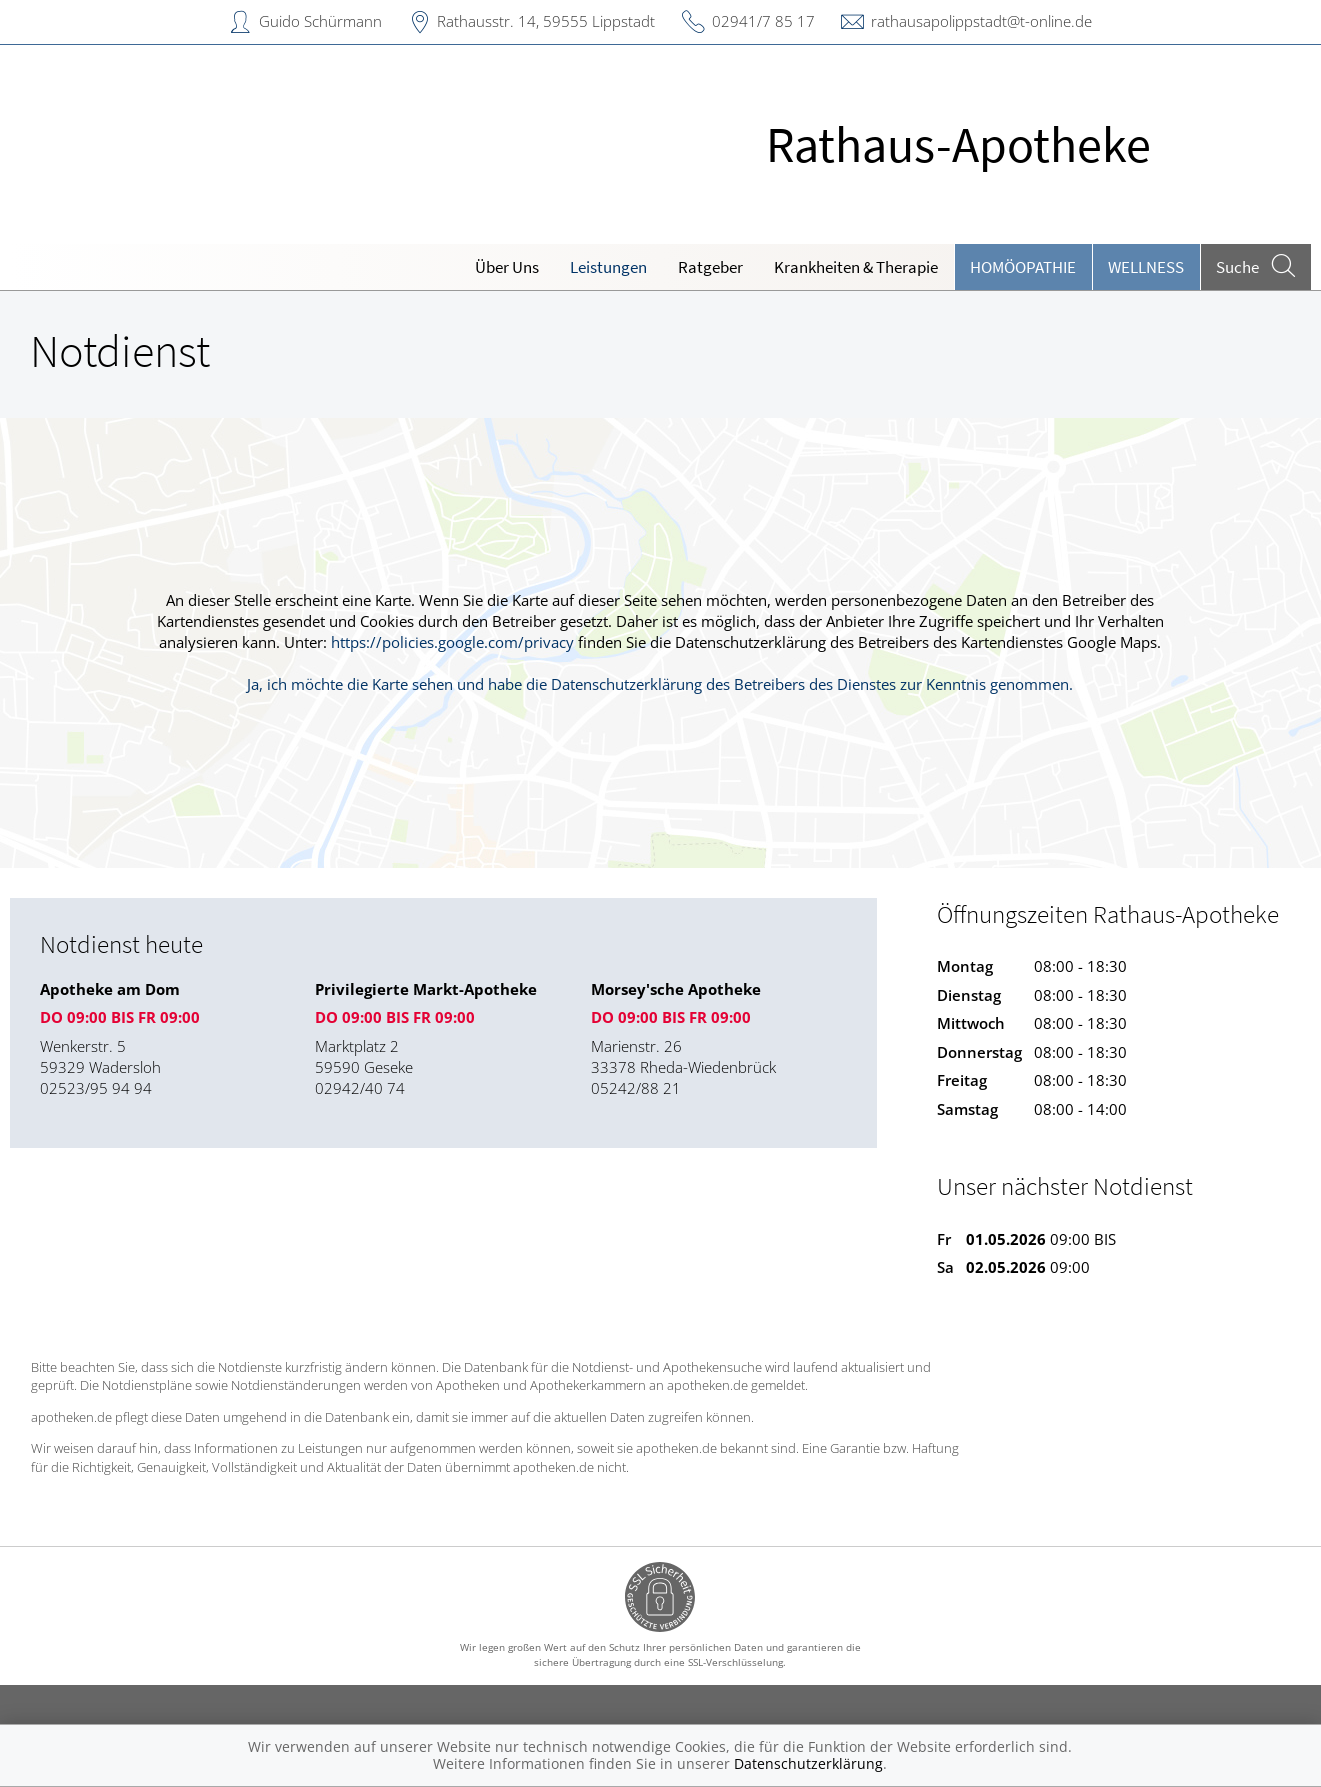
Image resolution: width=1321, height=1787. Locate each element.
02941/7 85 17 (763, 21)
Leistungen (608, 267)
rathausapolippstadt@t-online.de (981, 21)
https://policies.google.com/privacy (452, 642)
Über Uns (507, 267)
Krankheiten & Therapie (856, 267)
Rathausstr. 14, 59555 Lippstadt (546, 21)
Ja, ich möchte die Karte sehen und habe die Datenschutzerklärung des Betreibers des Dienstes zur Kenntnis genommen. (660, 684)
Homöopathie (1023, 267)
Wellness (1146, 267)
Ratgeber (710, 267)
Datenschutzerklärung (808, 1763)
